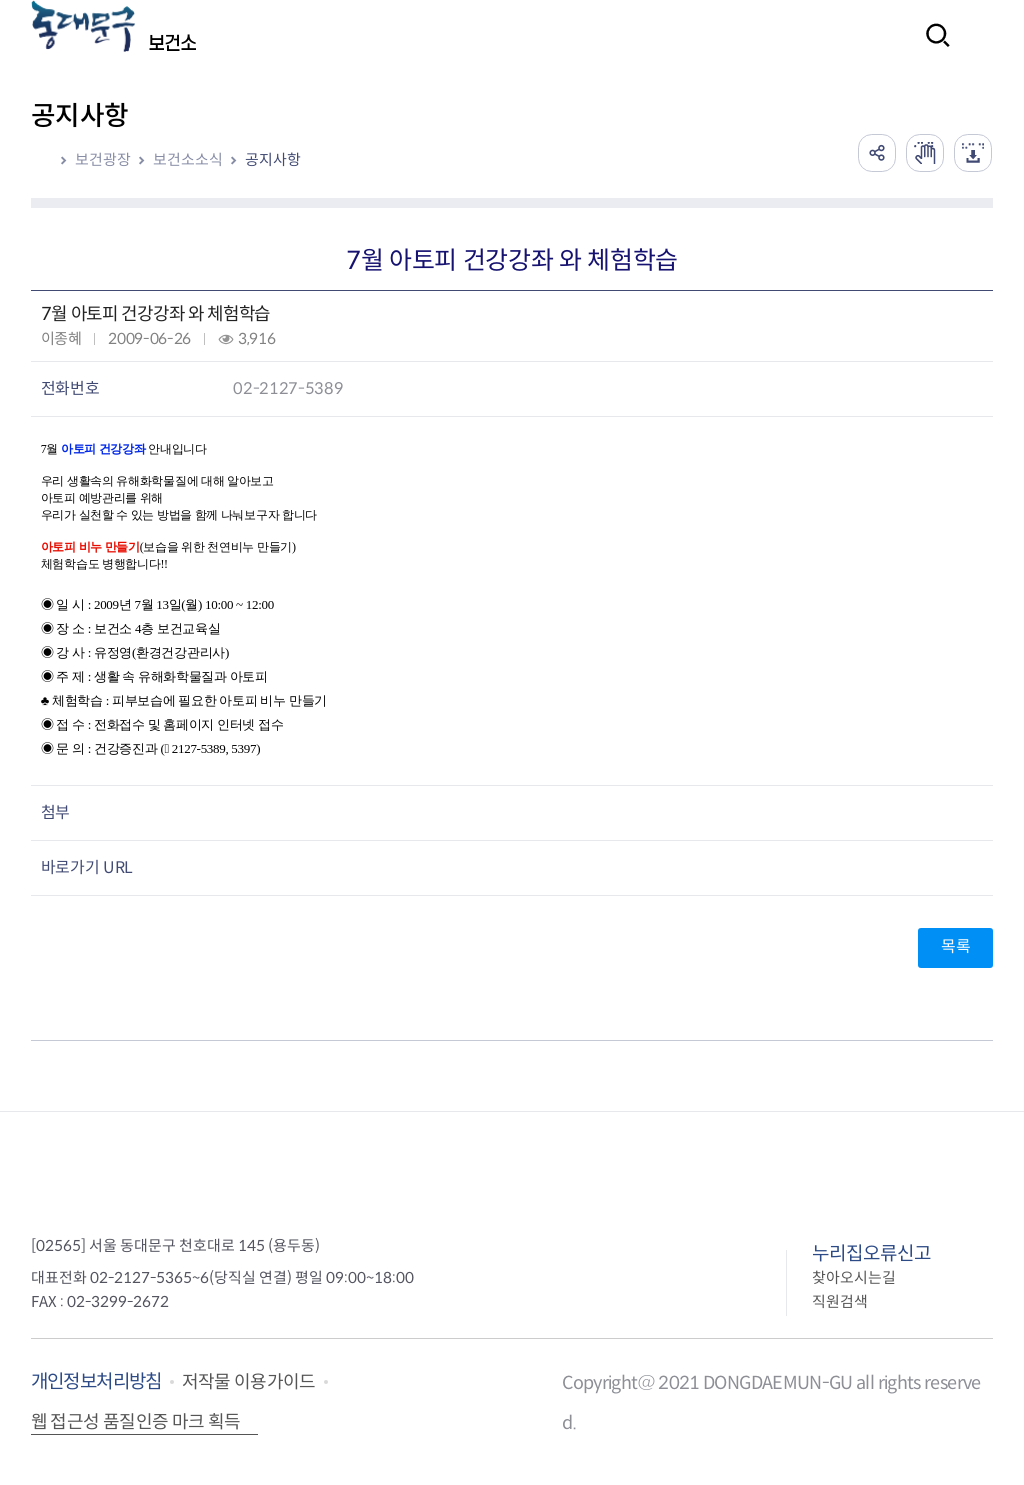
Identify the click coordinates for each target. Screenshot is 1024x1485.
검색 (932, 48)
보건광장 (103, 159)
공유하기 (872, 152)
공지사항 (273, 159)
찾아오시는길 (854, 1277)
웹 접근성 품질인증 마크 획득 (136, 1422)
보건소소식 (188, 159)
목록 (955, 946)
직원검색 (840, 1301)
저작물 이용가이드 (249, 1382)
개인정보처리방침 (96, 1381)
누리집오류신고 (871, 1253)
